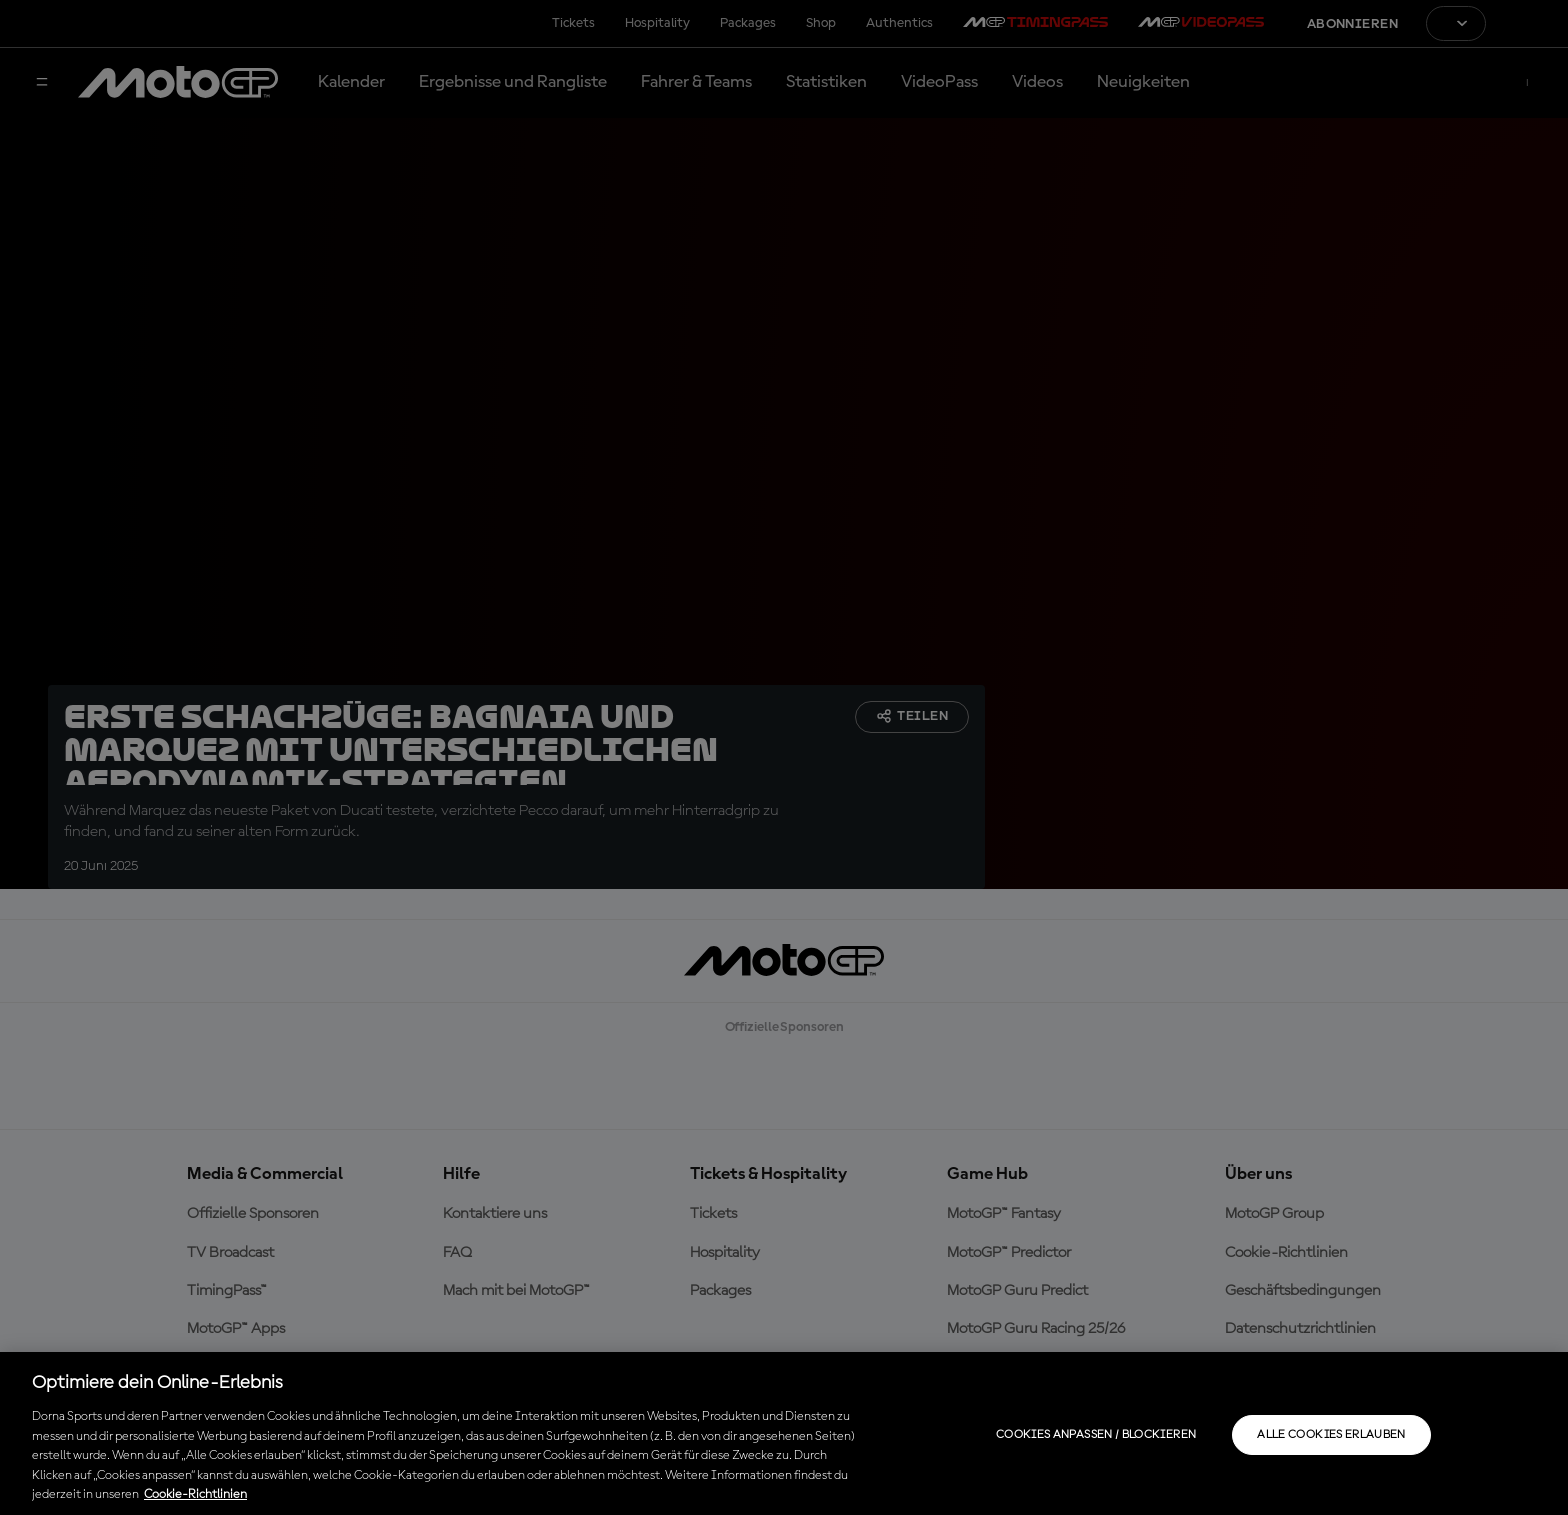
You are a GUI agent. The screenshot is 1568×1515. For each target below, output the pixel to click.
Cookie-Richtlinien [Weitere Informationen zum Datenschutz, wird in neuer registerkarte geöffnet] (195, 1494)
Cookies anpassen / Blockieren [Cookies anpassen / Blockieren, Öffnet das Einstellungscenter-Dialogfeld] (1096, 1435)
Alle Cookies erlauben (1331, 1435)
